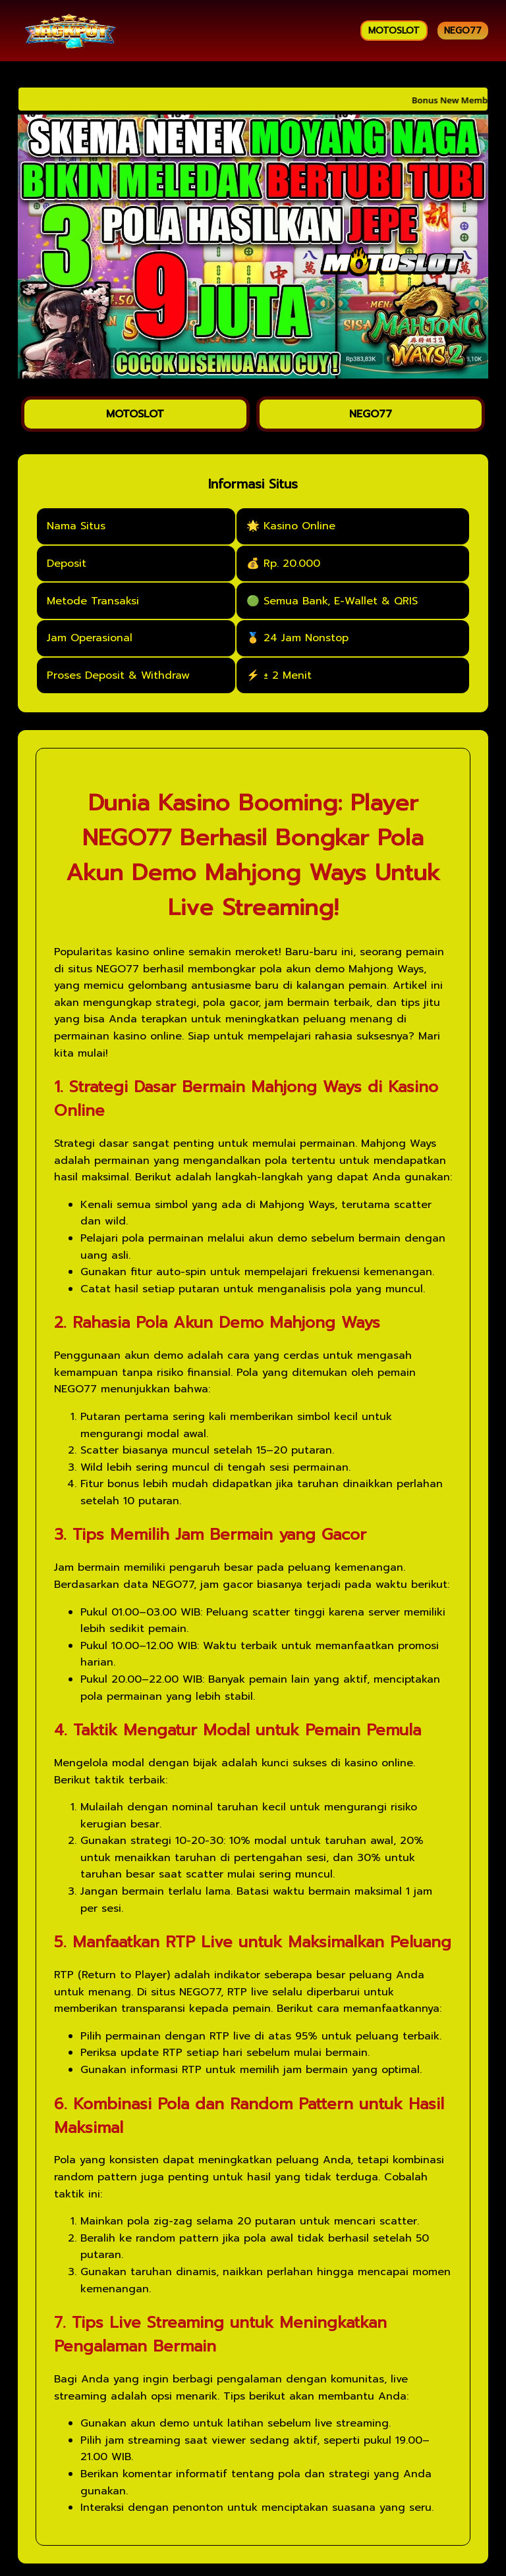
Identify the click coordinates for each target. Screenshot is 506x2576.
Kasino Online (299, 527)
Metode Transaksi (93, 602)
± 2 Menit (288, 677)
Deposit (66, 565)
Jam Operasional (89, 639)
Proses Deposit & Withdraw (118, 677)
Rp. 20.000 (292, 565)
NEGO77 (463, 31)
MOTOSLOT (394, 31)
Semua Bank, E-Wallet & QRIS (341, 602)
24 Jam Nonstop (306, 639)
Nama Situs (76, 527)
